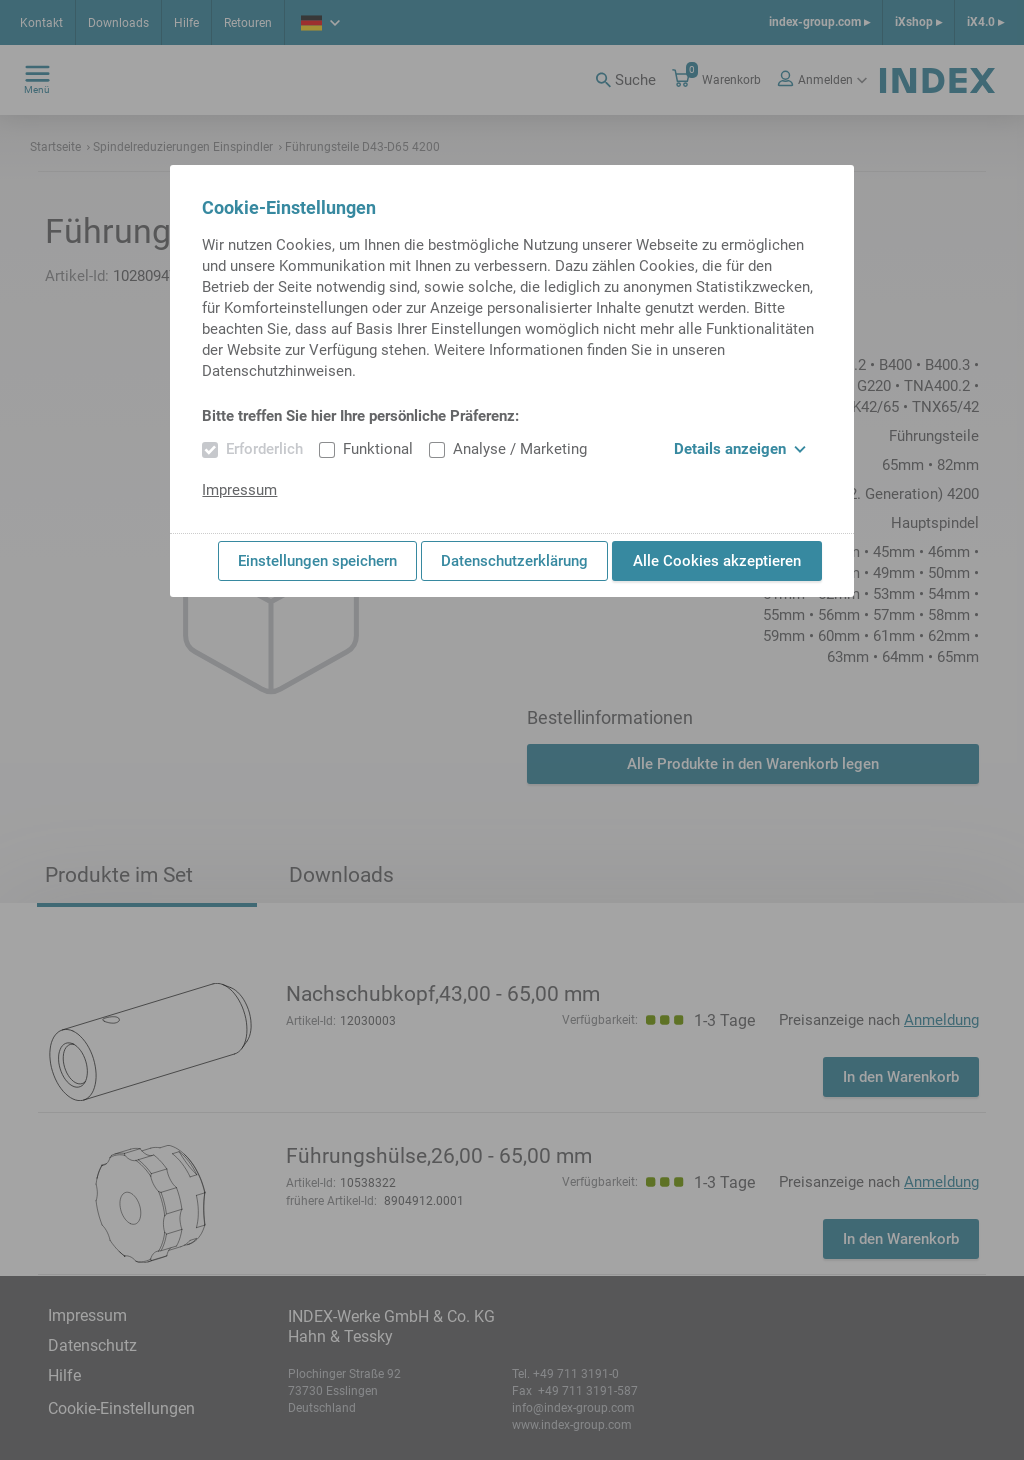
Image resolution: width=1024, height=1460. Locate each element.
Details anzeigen (740, 449)
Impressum (239, 490)
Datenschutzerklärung (514, 561)
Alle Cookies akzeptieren (717, 561)
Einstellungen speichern (317, 561)
